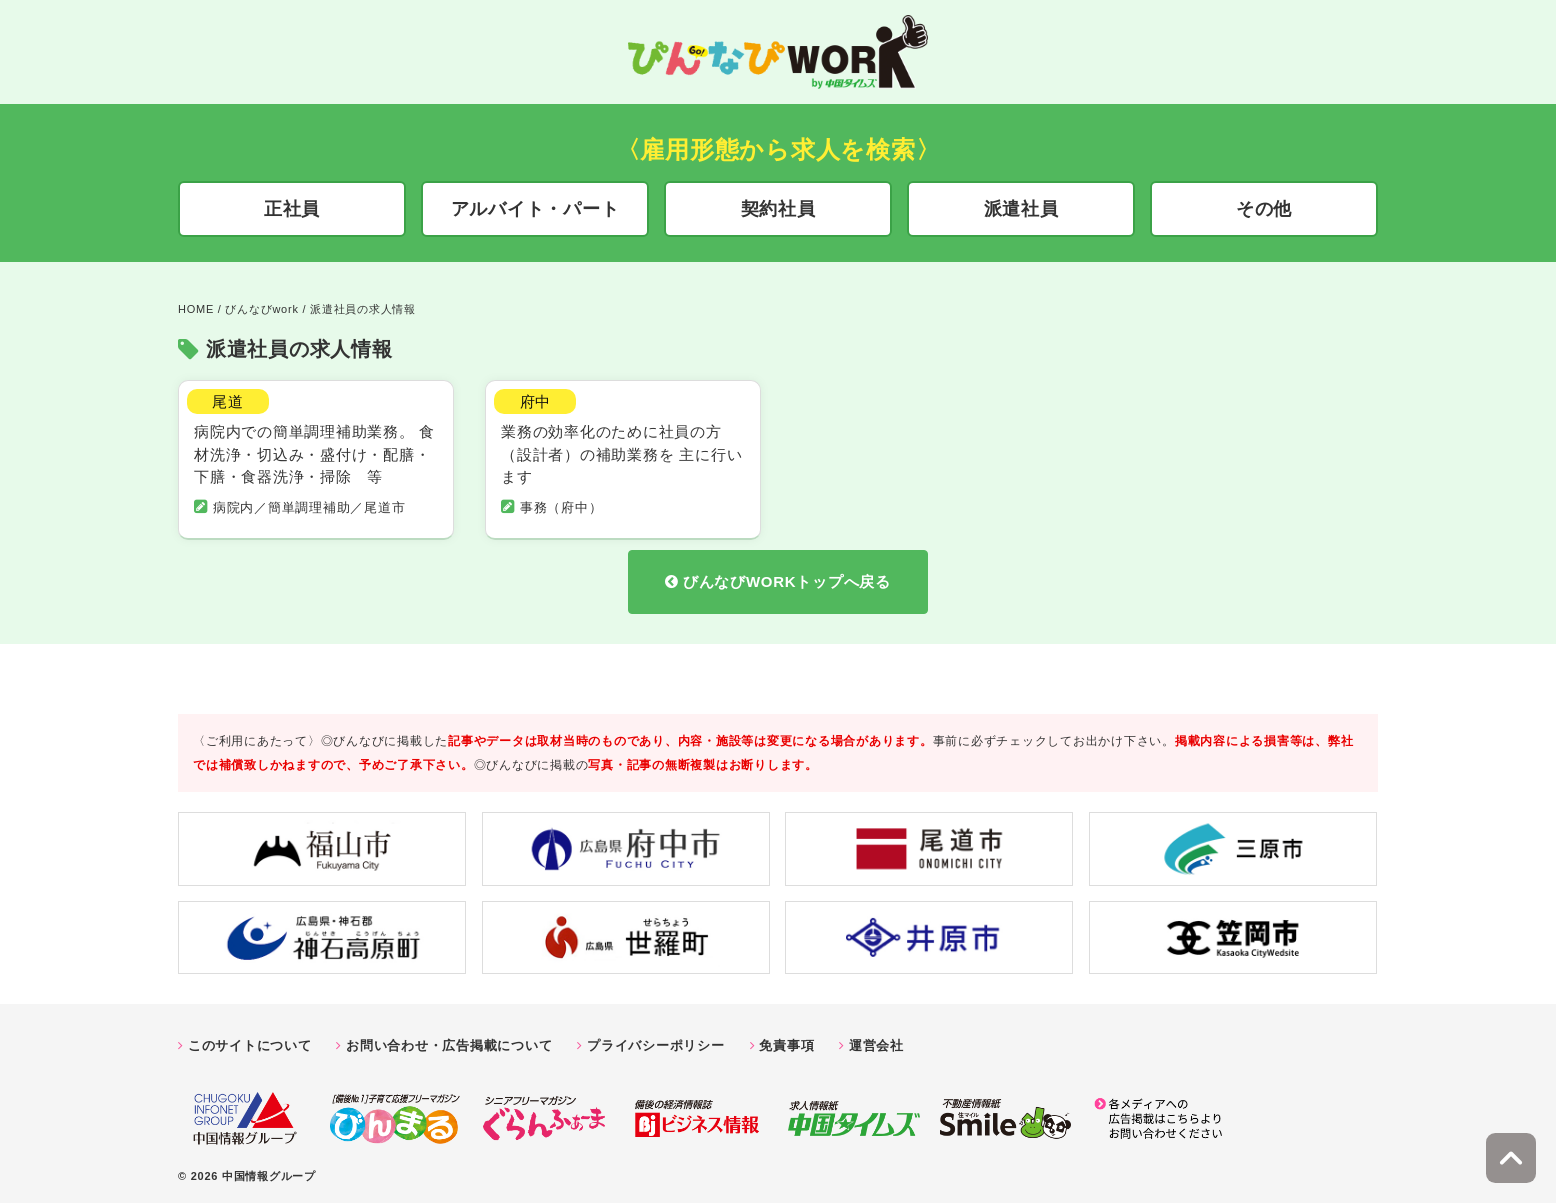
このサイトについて (250, 1041)
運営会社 (876, 1041)
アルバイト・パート (535, 209)
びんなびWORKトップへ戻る (787, 577)
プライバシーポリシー (656, 1041)
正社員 (292, 209)
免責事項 (786, 1041)
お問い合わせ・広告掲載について (449, 1041)
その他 (1264, 209)
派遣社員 (1021, 209)
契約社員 (778, 209)
